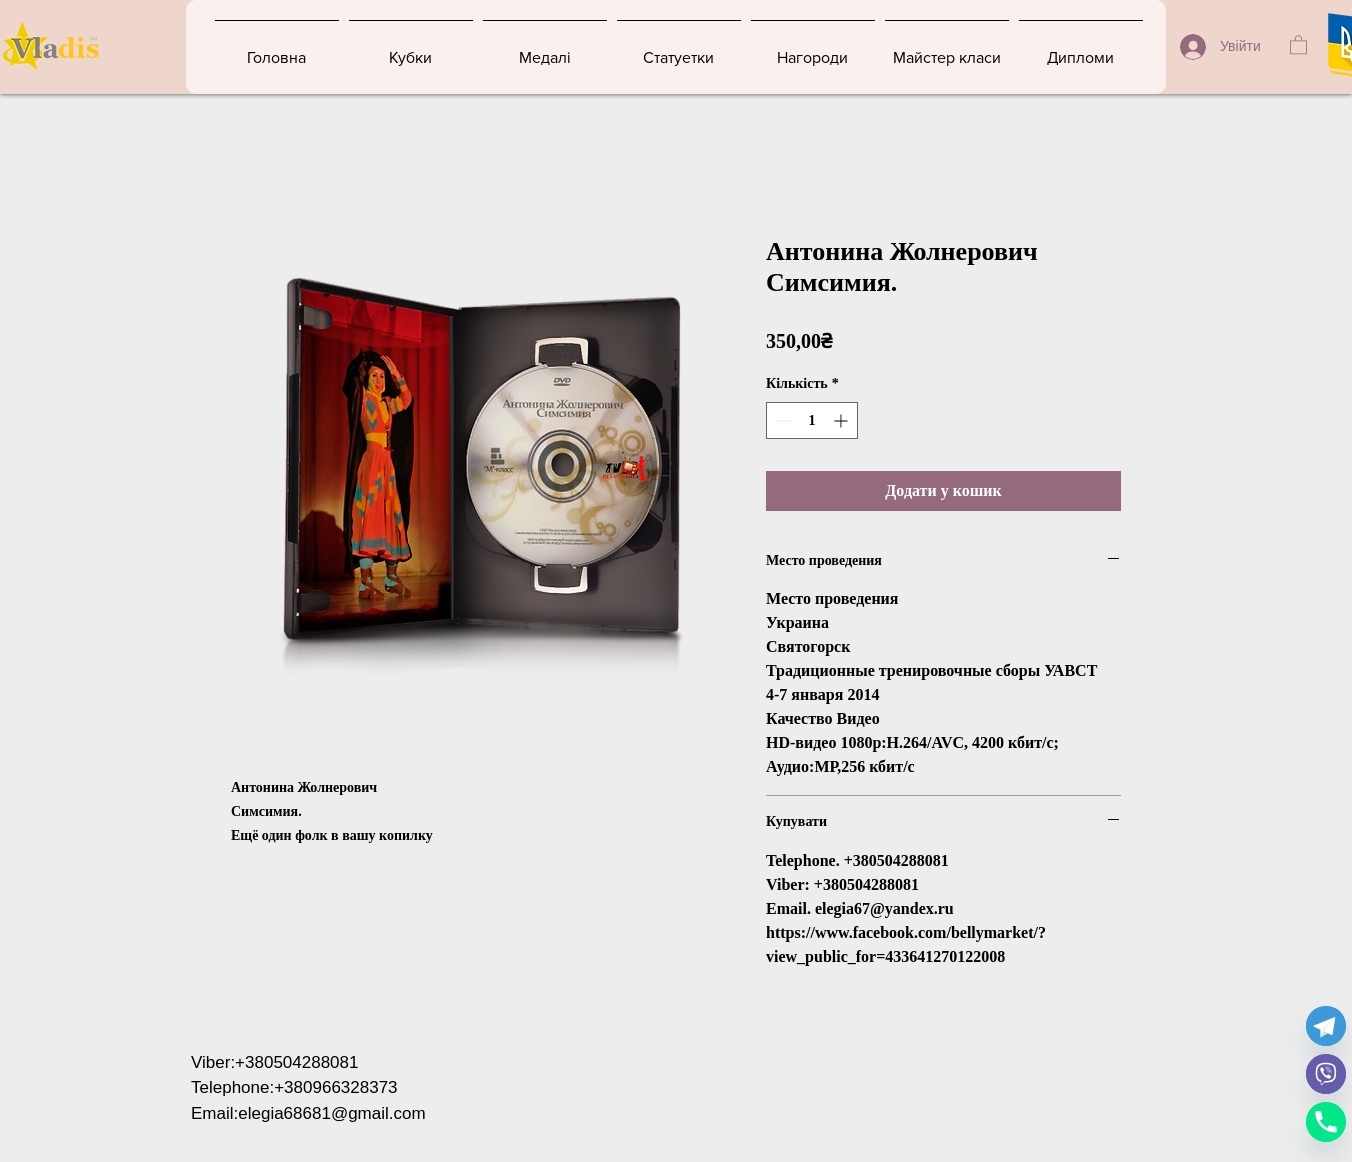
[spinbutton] (812, 420)
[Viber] (1326, 1074)
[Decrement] (781, 420)
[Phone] (1326, 1122)
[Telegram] (1326, 1026)
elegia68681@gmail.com (331, 1113)
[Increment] (842, 420)
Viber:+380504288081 (275, 1062)
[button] (1298, 44)
